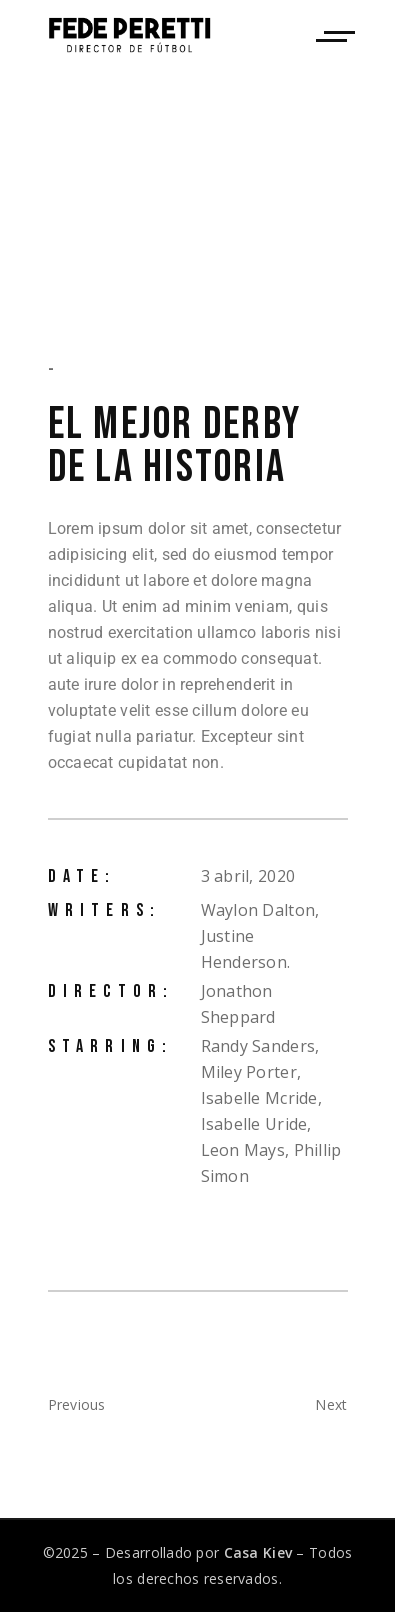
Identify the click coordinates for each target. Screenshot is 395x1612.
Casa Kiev (258, 1552)
